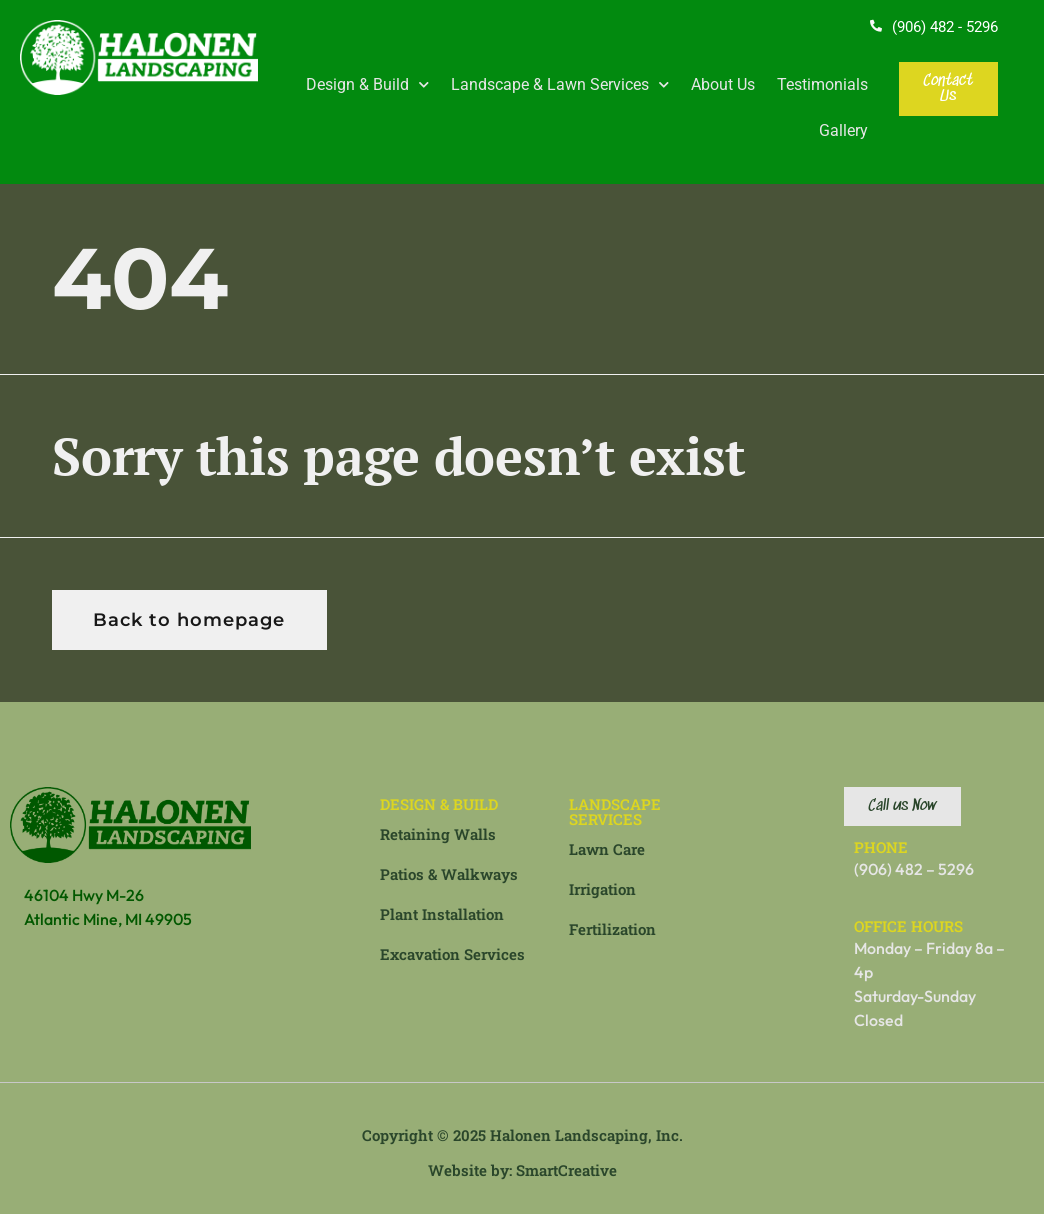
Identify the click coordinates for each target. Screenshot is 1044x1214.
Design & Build (367, 84)
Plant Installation (442, 914)
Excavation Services (452, 954)
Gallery (843, 130)
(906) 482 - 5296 (945, 27)
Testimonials (822, 84)
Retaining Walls (438, 834)
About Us (723, 84)
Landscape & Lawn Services (560, 84)
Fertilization (612, 929)
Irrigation (602, 889)
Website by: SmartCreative (522, 1170)
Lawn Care (607, 849)
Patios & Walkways (449, 874)
